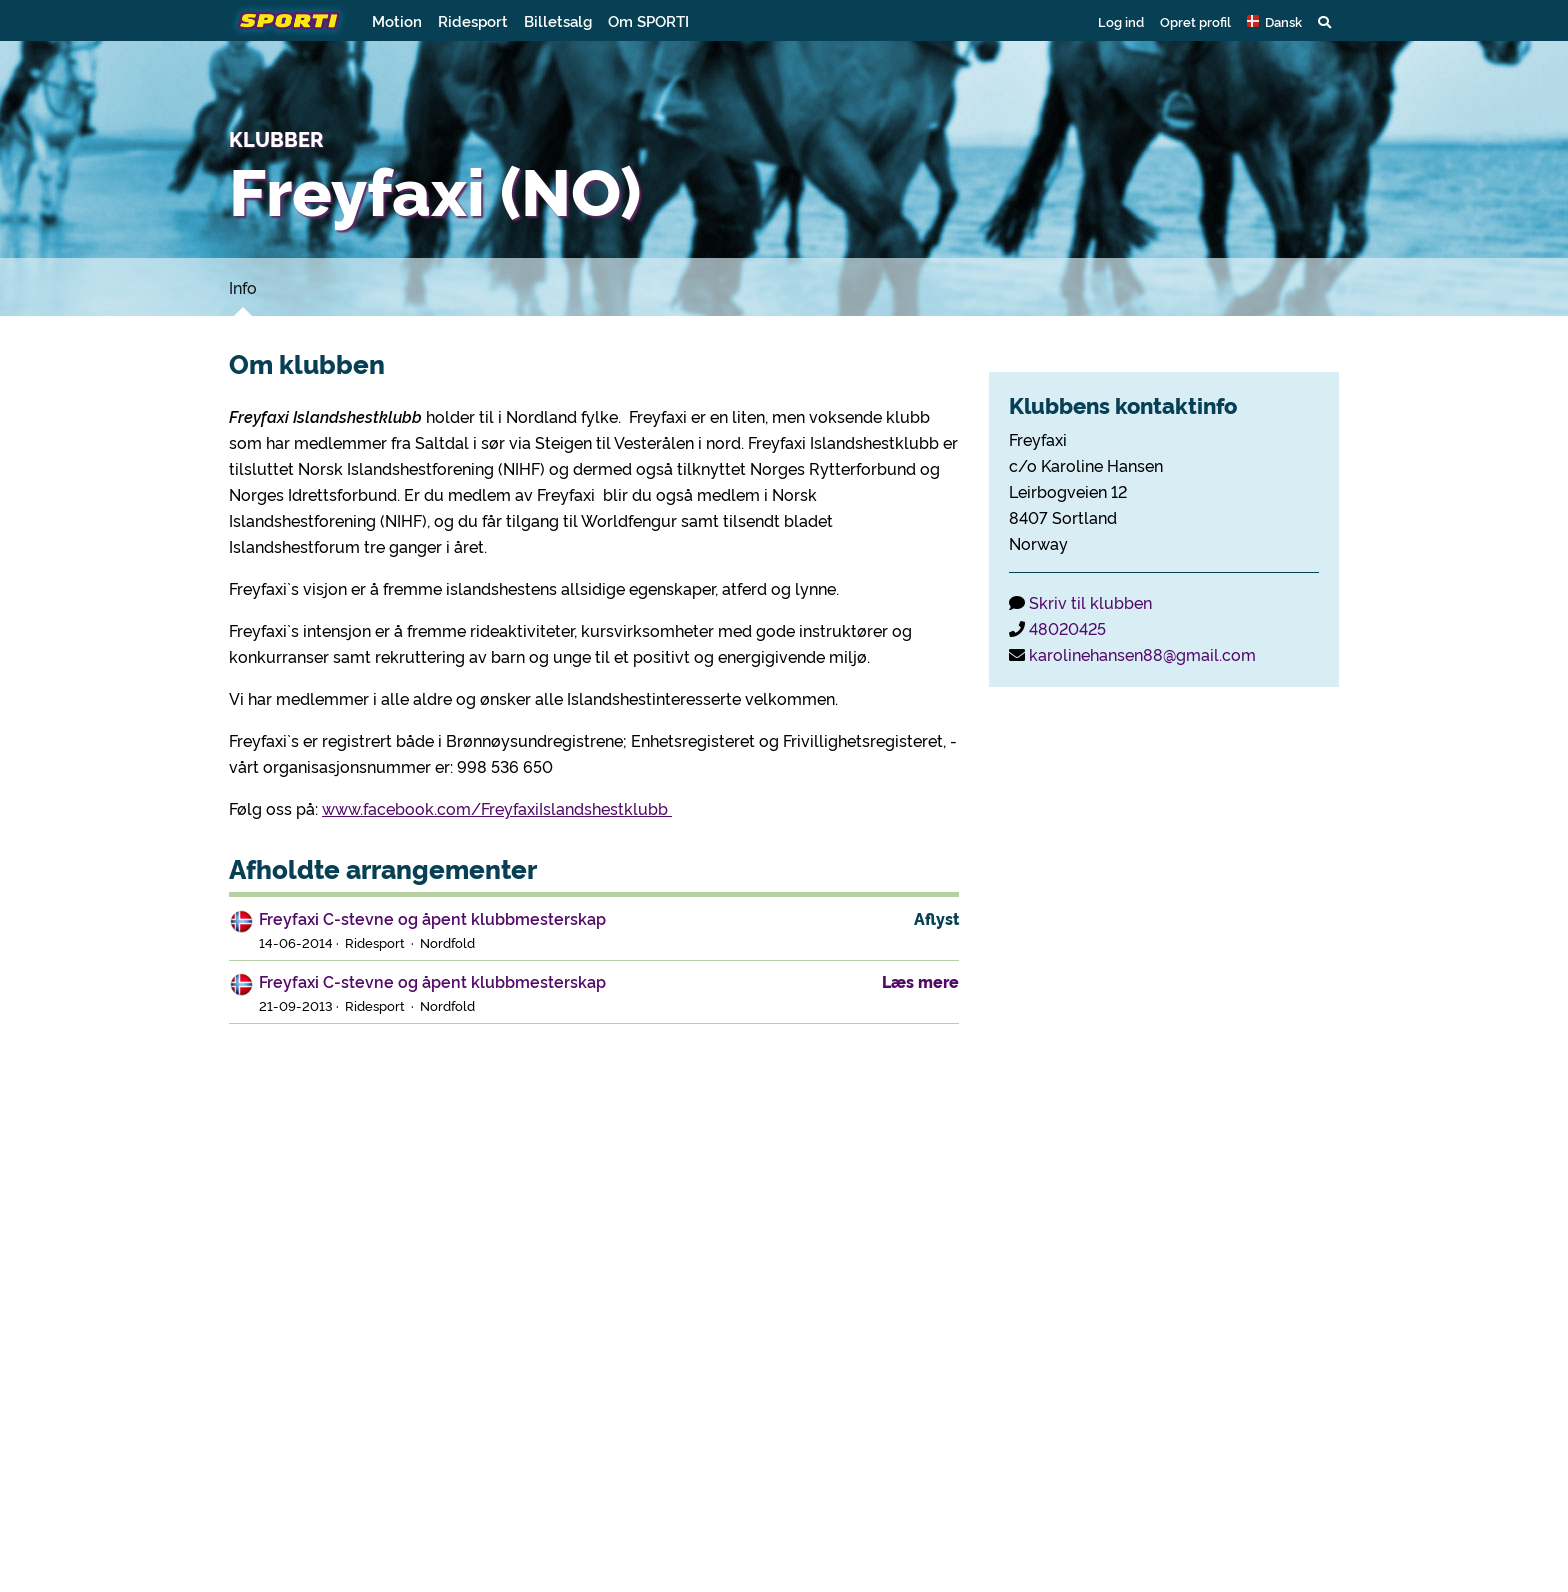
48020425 (1067, 628)
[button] (1274, 21)
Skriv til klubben (1090, 602)
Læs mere (920, 981)
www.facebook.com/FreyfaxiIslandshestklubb (497, 808)
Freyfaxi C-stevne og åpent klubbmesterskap (432, 918)
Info (243, 287)
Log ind (1121, 21)
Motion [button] (397, 20)
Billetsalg (558, 20)
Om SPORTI (648, 20)
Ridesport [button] (473, 20)
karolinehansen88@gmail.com (1142, 654)
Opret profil (1195, 21)
